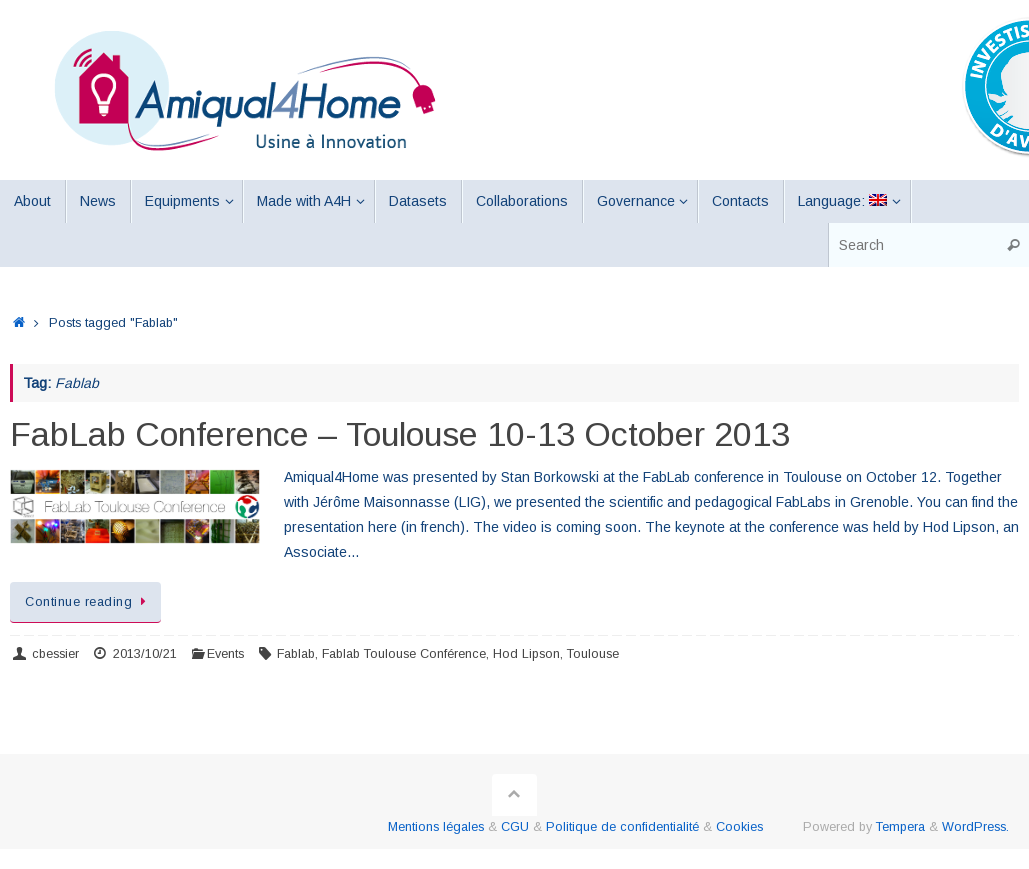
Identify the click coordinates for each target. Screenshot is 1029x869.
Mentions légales (436, 827)
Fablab (296, 654)
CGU (515, 827)
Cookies (739, 827)
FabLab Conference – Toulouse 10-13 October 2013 (400, 434)
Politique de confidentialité (622, 827)
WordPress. (975, 827)
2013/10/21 (145, 654)
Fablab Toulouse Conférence (404, 654)
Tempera (900, 827)
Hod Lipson (526, 654)
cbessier (55, 654)
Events (225, 654)
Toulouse (593, 654)
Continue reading (89, 602)
